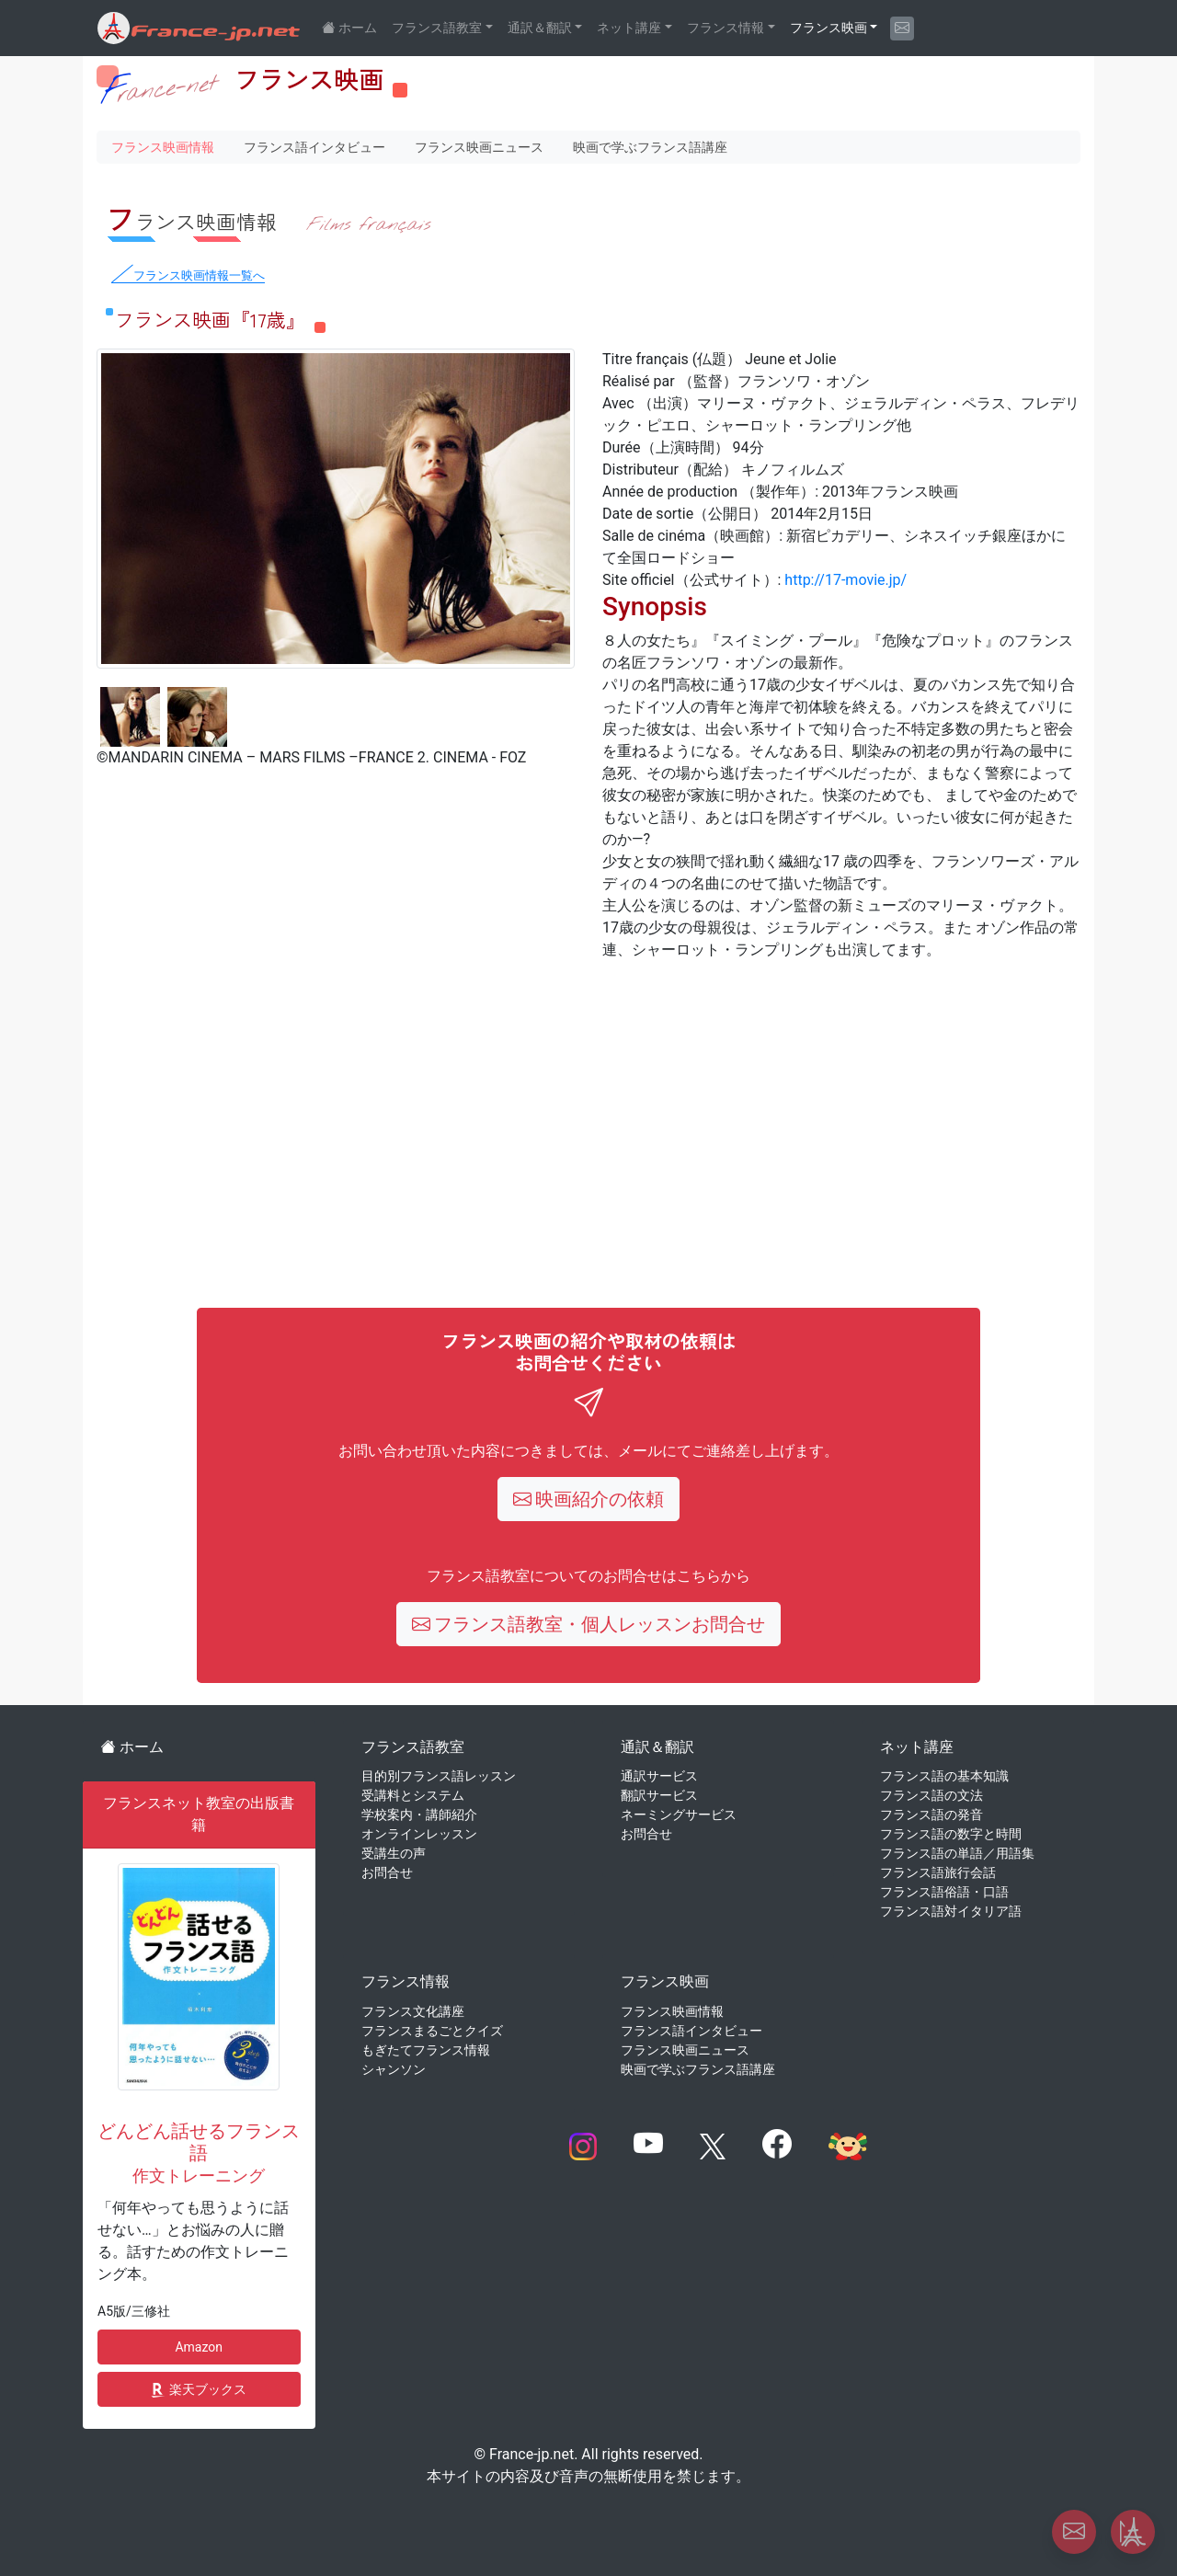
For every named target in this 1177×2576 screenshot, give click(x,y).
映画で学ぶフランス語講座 (650, 147)
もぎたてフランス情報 (425, 2050)
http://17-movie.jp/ (845, 580)
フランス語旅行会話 (938, 1872)
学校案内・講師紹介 (419, 1814)
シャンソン (393, 2069)
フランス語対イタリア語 (951, 1911)
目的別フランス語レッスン (438, 1776)
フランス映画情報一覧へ (199, 275)
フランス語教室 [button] (437, 28)
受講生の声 (393, 1853)
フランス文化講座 (412, 2011)
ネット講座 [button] (629, 28)
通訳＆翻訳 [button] (540, 28)
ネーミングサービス (679, 1814)
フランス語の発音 (931, 1814)
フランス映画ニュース (479, 147)
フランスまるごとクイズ (432, 2030)
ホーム (132, 1747)
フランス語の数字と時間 (951, 1833)
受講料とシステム (412, 1795)
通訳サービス (659, 1776)
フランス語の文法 (931, 1795)
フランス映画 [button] (828, 28)
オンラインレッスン (419, 1833)
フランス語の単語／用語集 (957, 1853)
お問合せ (387, 1872)
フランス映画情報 (162, 147)
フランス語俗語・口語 (944, 1891)
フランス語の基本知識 (944, 1776)
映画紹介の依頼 (589, 1499)
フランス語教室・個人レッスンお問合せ (589, 1624)
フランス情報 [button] (725, 28)
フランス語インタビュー (314, 147)
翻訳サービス (659, 1795)
